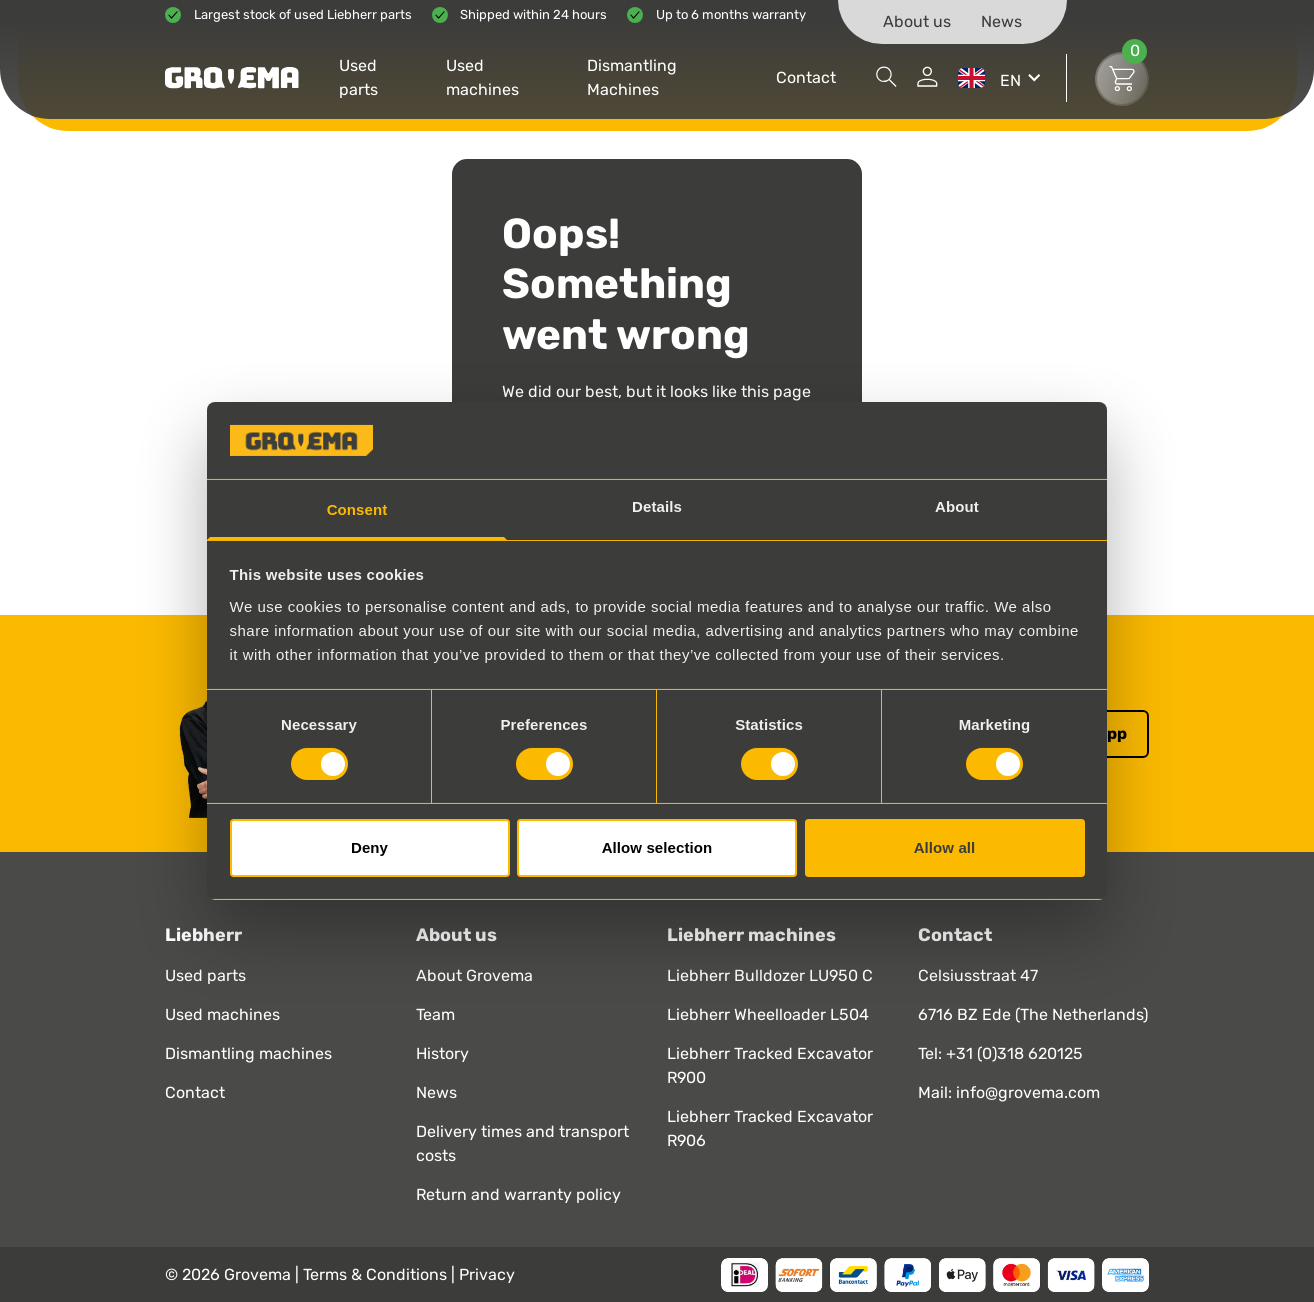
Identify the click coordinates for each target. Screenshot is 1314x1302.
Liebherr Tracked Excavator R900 (770, 1065)
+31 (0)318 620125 (1014, 1053)
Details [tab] (657, 506)
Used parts (358, 77)
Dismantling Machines (632, 77)
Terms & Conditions (377, 1274)
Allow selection (657, 847)
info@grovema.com (1028, 1092)
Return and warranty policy (518, 1194)
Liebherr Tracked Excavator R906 (770, 1128)
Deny (369, 847)
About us (917, 21)
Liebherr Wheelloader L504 (768, 1014)
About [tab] (957, 506)
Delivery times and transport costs (522, 1143)
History (442, 1053)
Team (435, 1014)
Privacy (487, 1274)
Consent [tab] (357, 509)
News (1001, 21)
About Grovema (474, 975)
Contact (806, 77)
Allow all (945, 847)
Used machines (482, 77)
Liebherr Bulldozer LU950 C (770, 975)
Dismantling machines (248, 1053)
